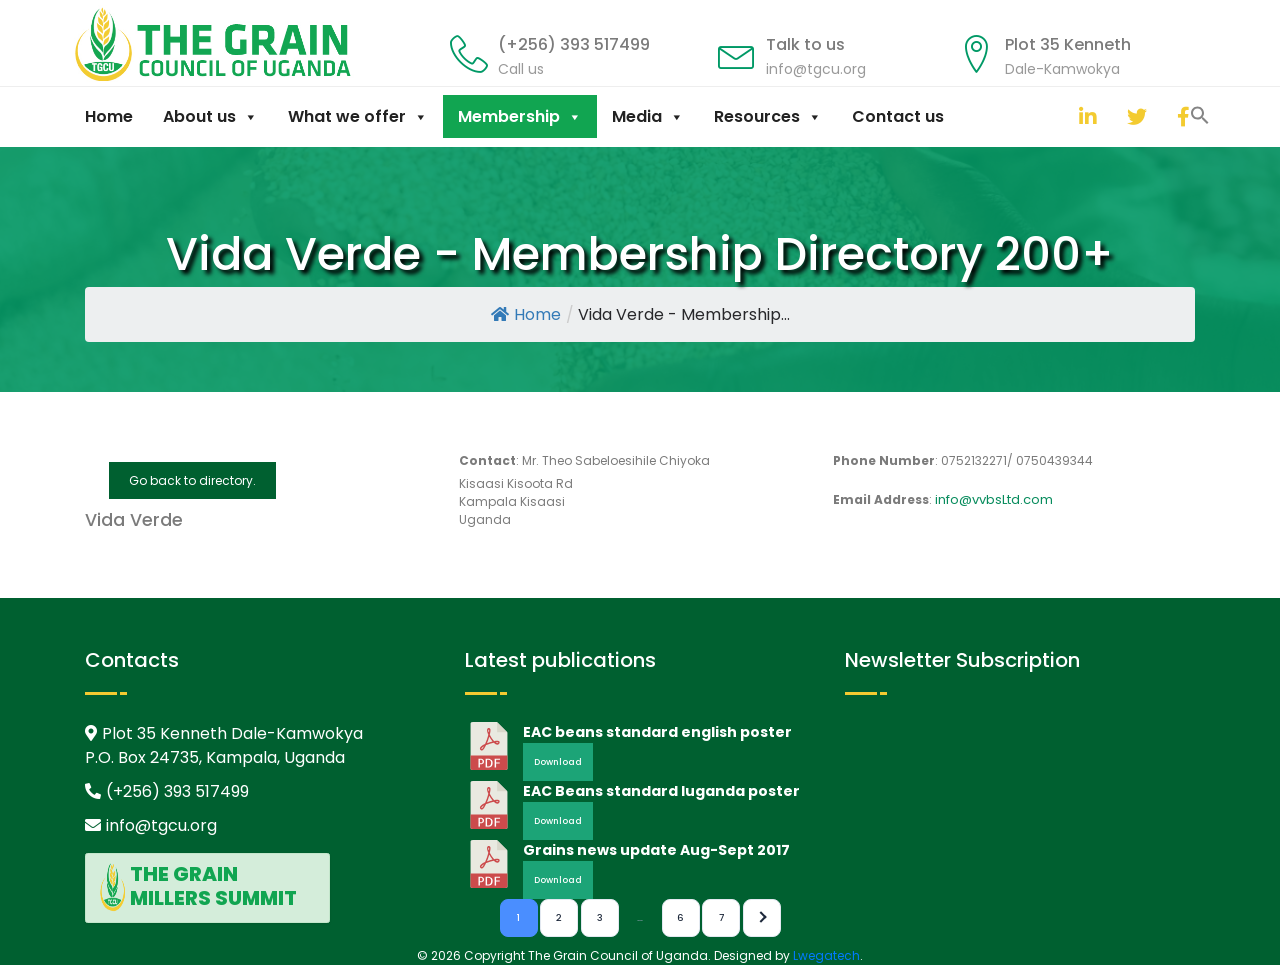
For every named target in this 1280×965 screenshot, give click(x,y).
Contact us (898, 116)
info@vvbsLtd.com (994, 499)
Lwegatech (826, 955)
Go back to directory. (192, 480)
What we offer (358, 116)
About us (210, 116)
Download (558, 762)
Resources (768, 116)
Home (109, 116)
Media (648, 116)
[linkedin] (1084, 116)
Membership (520, 116)
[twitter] (1132, 116)
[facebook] (1182, 116)
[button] (1059, 114)
